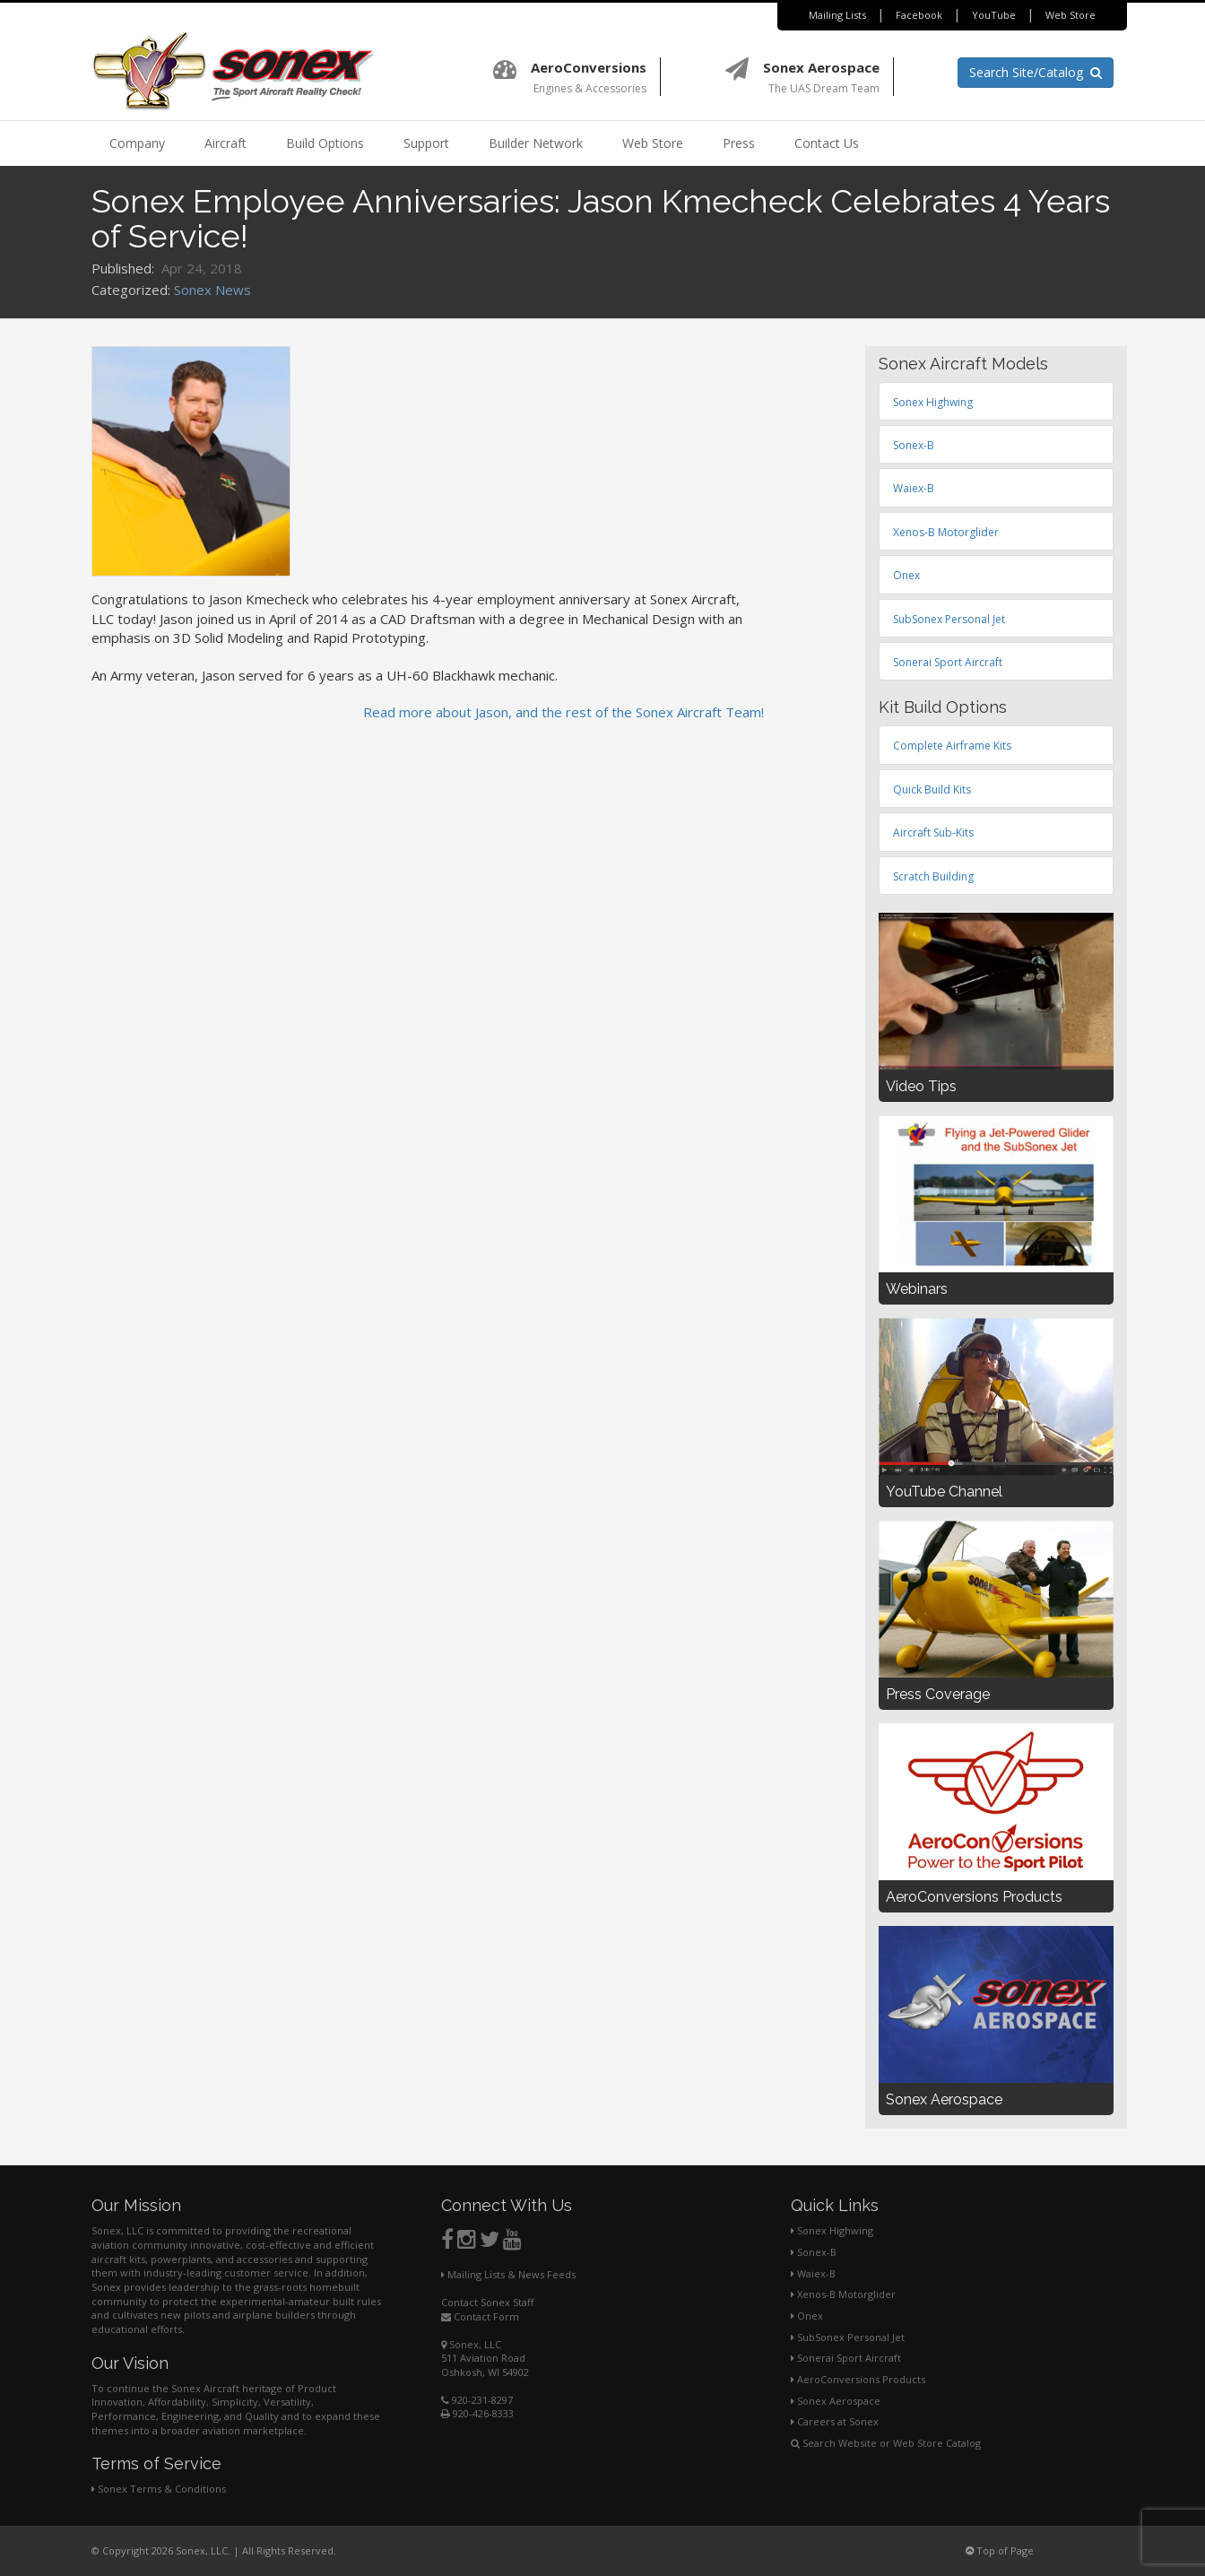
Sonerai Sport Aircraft (846, 2357)
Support (426, 143)
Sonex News (212, 290)
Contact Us (826, 143)
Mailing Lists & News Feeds (508, 2274)
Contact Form (480, 2316)
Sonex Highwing (832, 2230)
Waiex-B (813, 2273)
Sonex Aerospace (835, 2400)
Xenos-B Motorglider (843, 2294)
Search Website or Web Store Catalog (886, 2443)
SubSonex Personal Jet (848, 2337)
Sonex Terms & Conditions (158, 2488)
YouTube (994, 15)
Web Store (1070, 15)
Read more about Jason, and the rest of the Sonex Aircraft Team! (563, 712)
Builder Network (536, 143)
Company (137, 143)
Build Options (325, 143)
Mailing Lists (837, 15)
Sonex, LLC (471, 2344)
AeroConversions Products (858, 2379)
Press (739, 143)
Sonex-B (814, 2252)
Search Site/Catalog (1035, 72)
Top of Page (1000, 2550)
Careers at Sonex (835, 2421)
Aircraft (225, 143)
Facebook (919, 15)
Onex (807, 2315)
